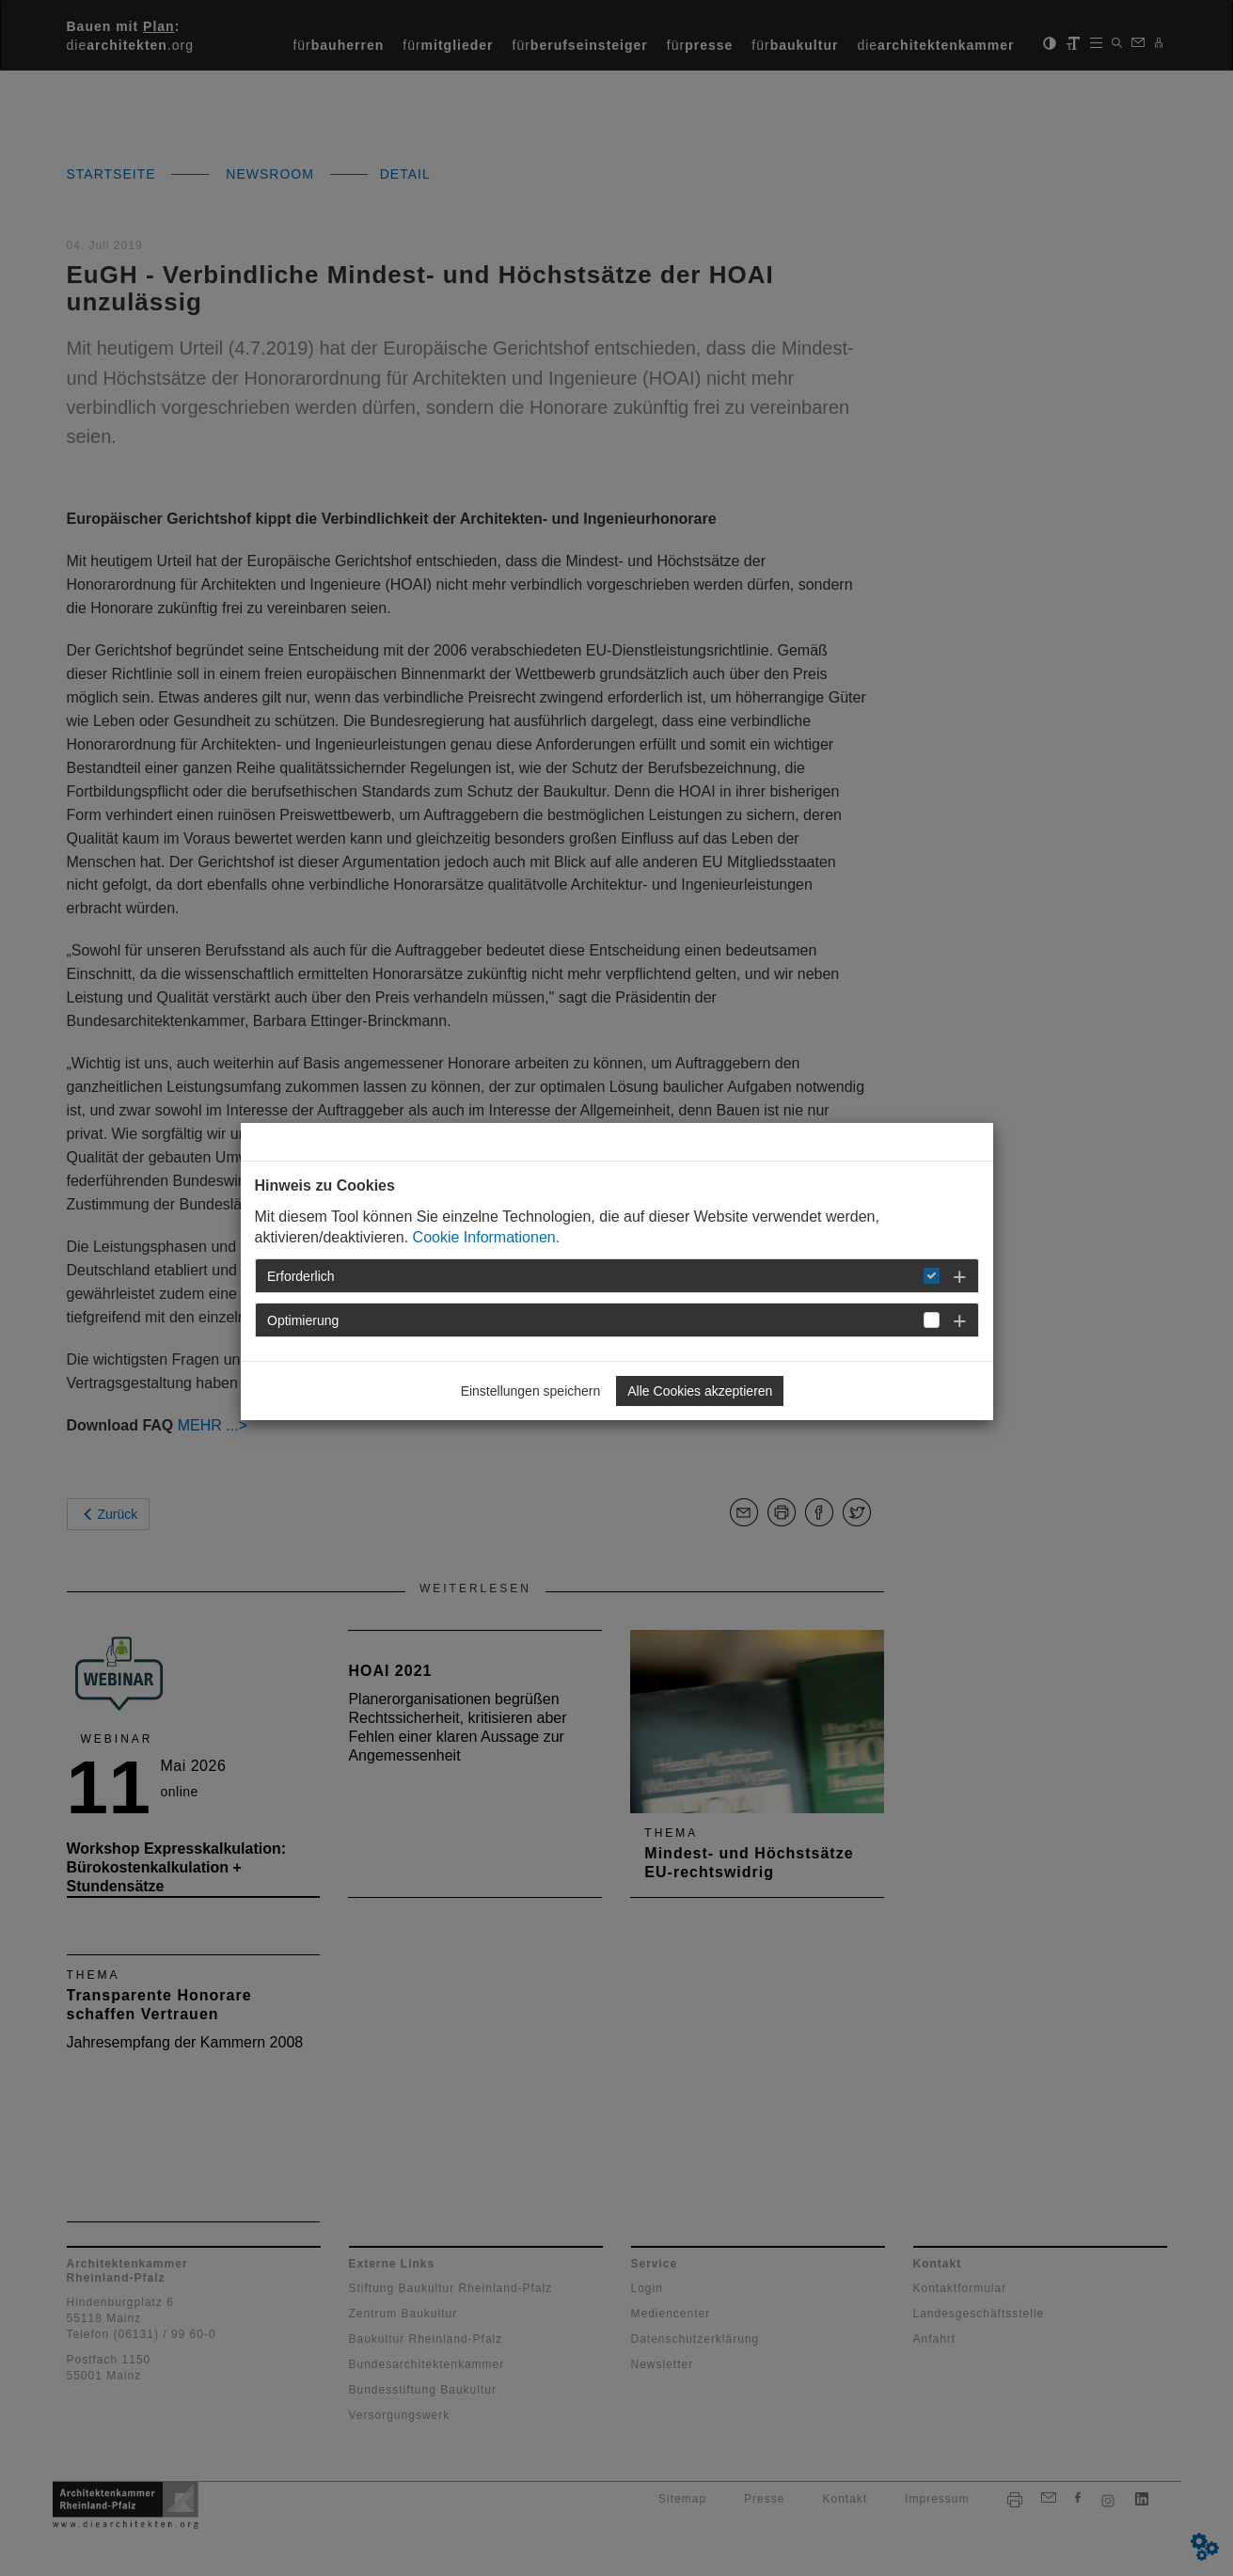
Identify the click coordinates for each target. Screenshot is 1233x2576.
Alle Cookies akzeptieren (699, 1391)
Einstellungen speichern (531, 1391)
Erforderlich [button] (301, 1276)
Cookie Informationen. (487, 1237)
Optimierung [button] (303, 1320)
